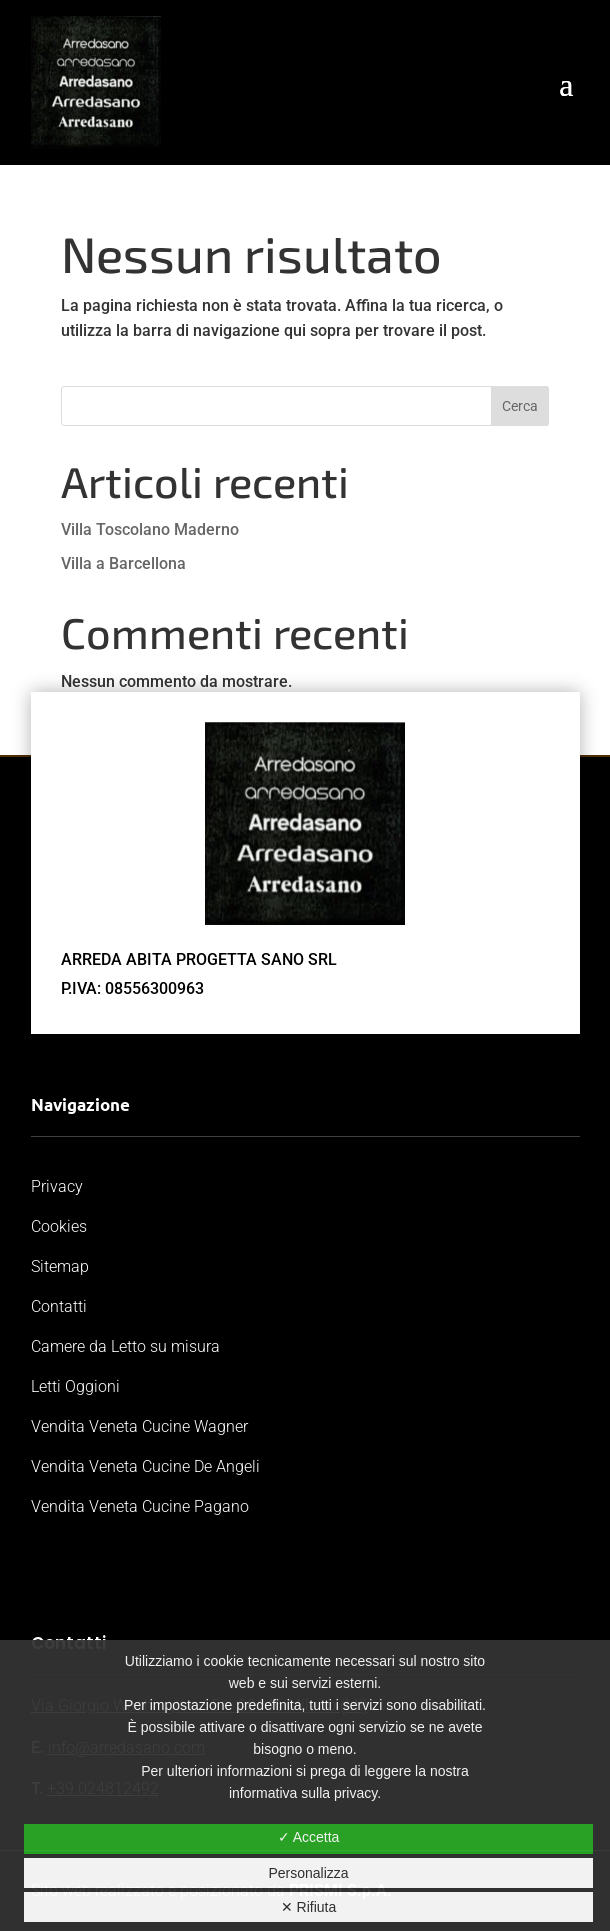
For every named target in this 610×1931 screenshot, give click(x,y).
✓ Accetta (309, 1837)
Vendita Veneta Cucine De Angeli (145, 1466)
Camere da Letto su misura (125, 1346)
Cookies (59, 1226)
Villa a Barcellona (123, 563)
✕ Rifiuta (309, 1907)
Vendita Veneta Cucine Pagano (140, 1506)
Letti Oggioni (75, 1386)
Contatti (59, 1306)
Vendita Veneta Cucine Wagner (139, 1426)
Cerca (520, 406)
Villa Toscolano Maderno (150, 529)
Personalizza (308, 1873)
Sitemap (60, 1266)
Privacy (57, 1186)
